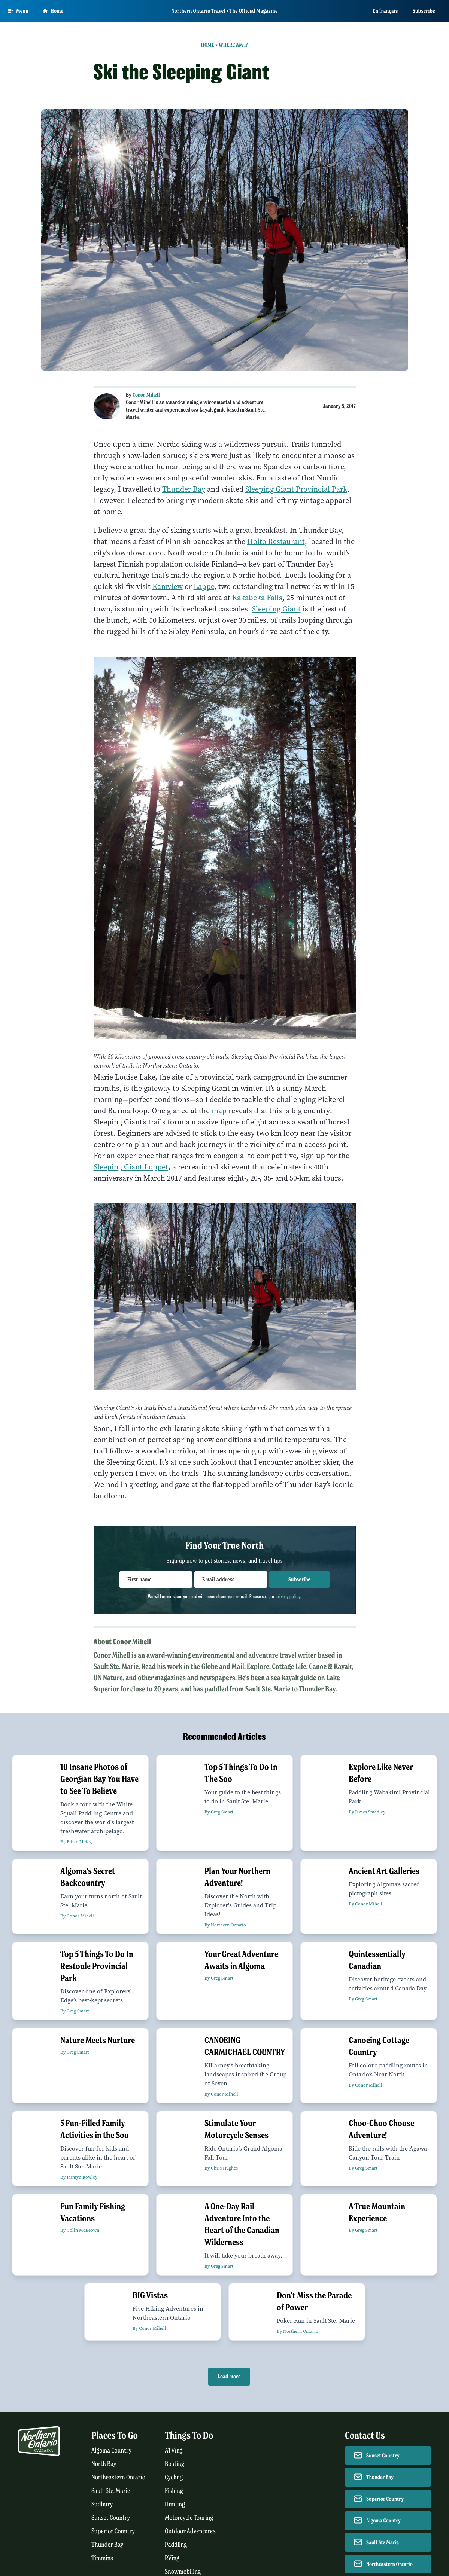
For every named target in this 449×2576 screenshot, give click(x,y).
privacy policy (288, 1596)
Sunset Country (110, 2518)
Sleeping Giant (276, 609)
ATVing (173, 2450)
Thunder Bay (183, 489)
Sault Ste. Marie (110, 2491)
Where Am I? (233, 45)
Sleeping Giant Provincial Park (296, 489)
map (219, 1111)
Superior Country (113, 2531)
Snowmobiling (183, 2572)
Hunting (175, 2504)
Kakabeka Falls (257, 598)
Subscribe (424, 10)
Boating (174, 2464)
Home (207, 45)
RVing (172, 2558)
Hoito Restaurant (276, 542)
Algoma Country (111, 2450)
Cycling (174, 2477)
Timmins (102, 2558)
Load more (229, 2376)
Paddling (176, 2545)
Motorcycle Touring (189, 2518)
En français (385, 10)
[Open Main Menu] (18, 11)
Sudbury (102, 2504)
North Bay (103, 2464)
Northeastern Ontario (118, 2477)
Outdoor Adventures (190, 2531)
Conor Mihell (146, 394)
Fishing (174, 2491)
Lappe (204, 587)
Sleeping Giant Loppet (131, 1167)
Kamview (167, 587)
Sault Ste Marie (382, 2542)
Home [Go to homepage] (53, 10)
